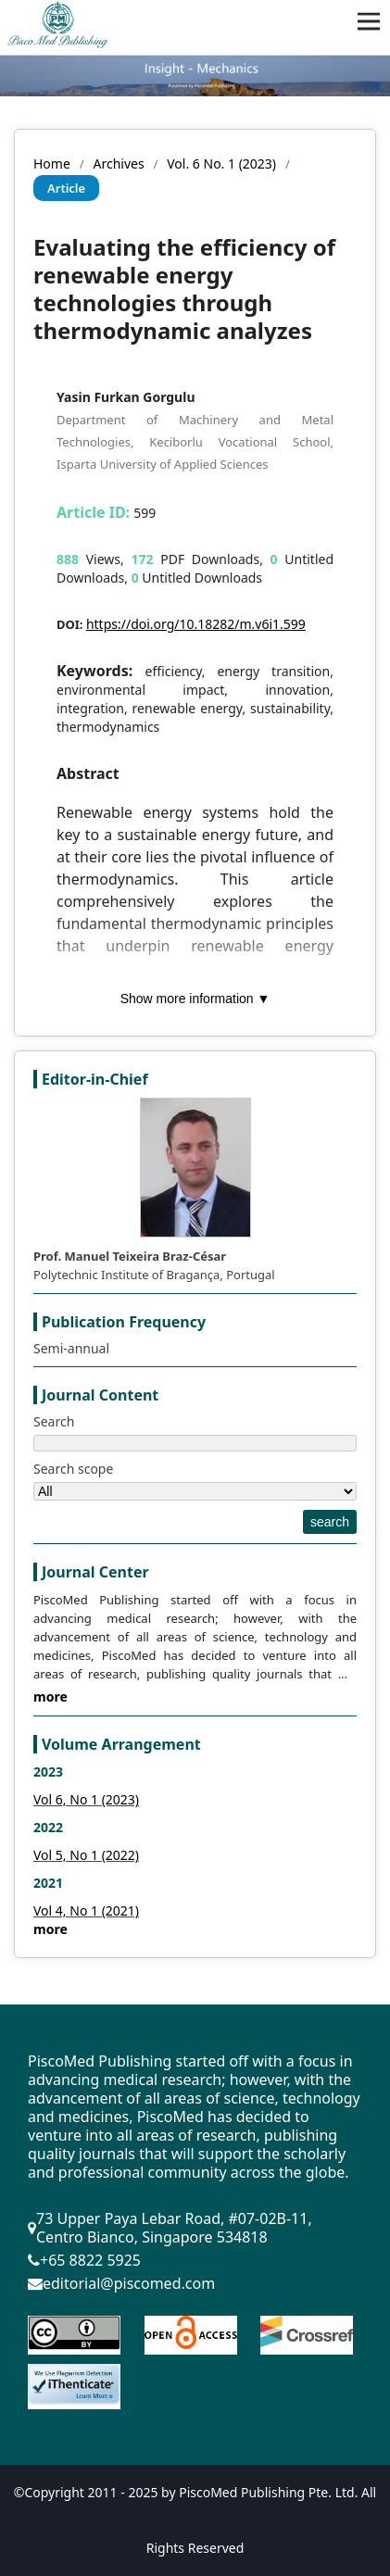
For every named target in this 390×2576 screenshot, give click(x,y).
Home (51, 163)
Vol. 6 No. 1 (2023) (221, 163)
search (329, 1521)
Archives (118, 163)
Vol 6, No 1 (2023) (86, 1799)
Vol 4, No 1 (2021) (86, 1910)
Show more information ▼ (195, 998)
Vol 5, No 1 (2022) (86, 1855)
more (50, 1696)
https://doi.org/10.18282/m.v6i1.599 (196, 624)
